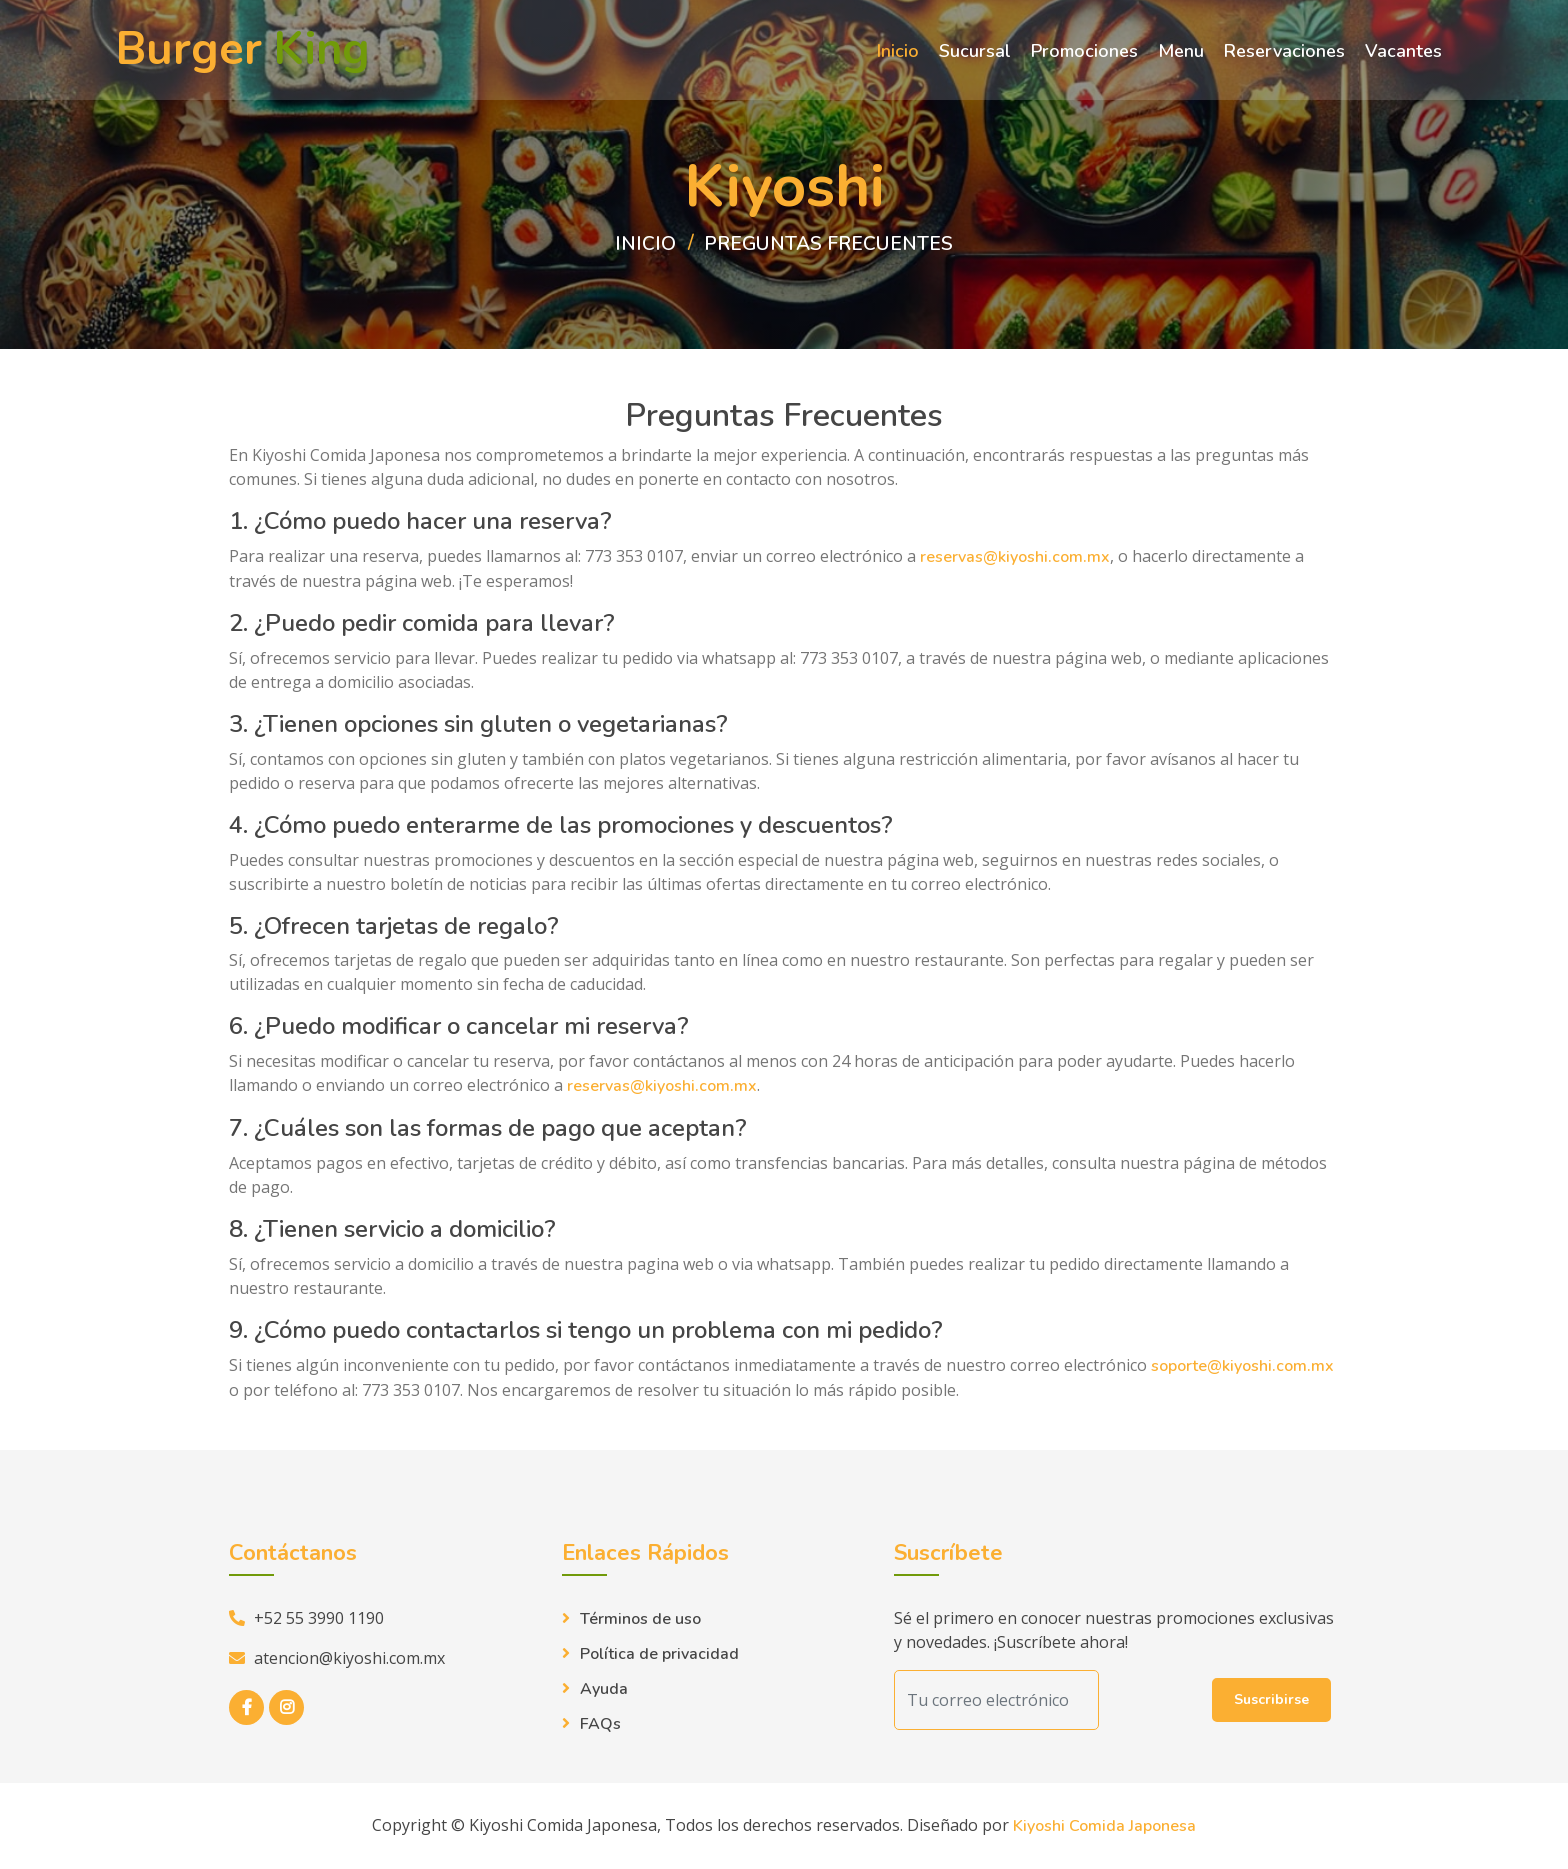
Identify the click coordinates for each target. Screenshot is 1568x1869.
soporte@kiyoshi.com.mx (1242, 1367)
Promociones (1084, 53)
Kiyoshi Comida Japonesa (1104, 1827)
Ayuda (604, 1690)
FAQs (600, 1725)
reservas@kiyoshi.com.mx (1015, 558)
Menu (1181, 53)
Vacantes (1403, 53)
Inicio (898, 53)
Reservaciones (1284, 53)
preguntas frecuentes (829, 244)
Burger (243, 53)
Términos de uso (640, 1620)
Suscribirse (1271, 1700)
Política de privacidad (659, 1655)
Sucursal (975, 53)
